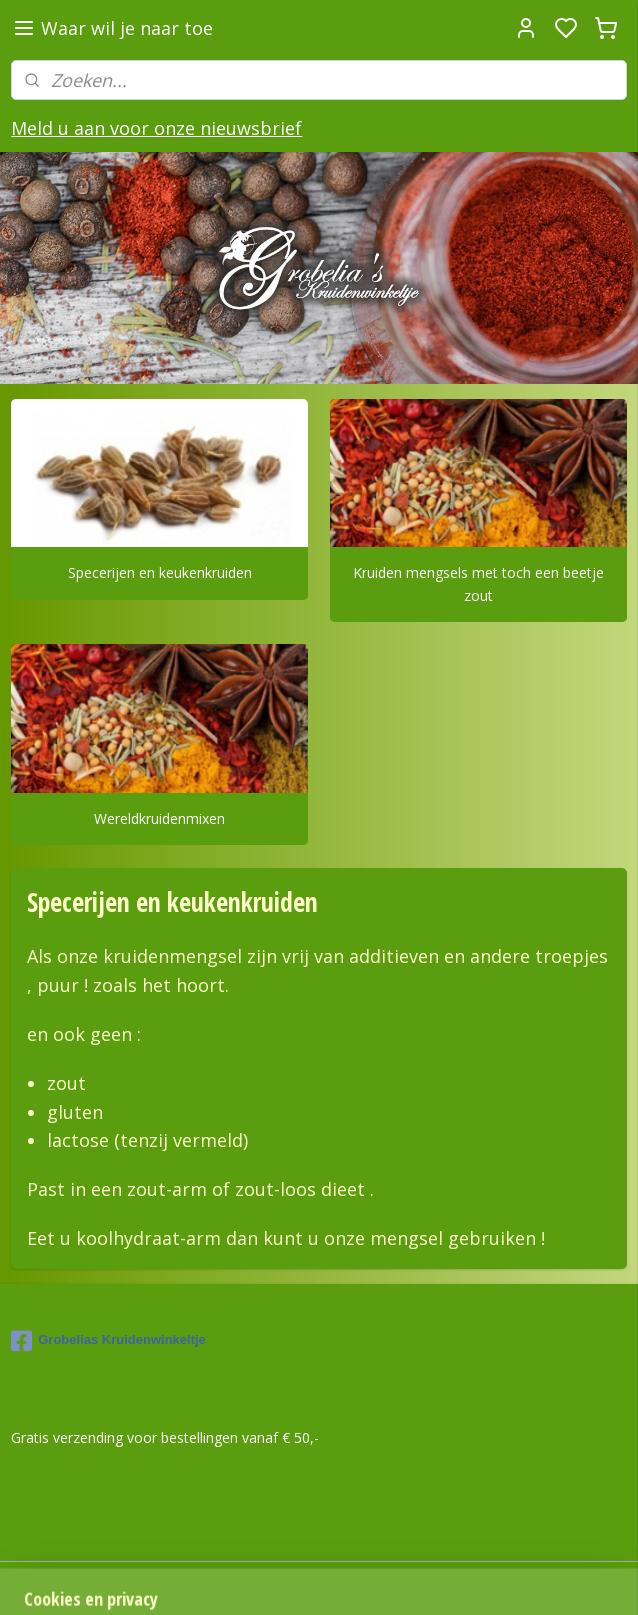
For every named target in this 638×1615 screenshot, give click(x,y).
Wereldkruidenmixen (159, 818)
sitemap (545, 1578)
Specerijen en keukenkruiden (160, 572)
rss (587, 1578)
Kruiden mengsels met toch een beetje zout (478, 583)
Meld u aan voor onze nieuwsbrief (156, 128)
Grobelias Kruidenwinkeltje (108, 1341)
